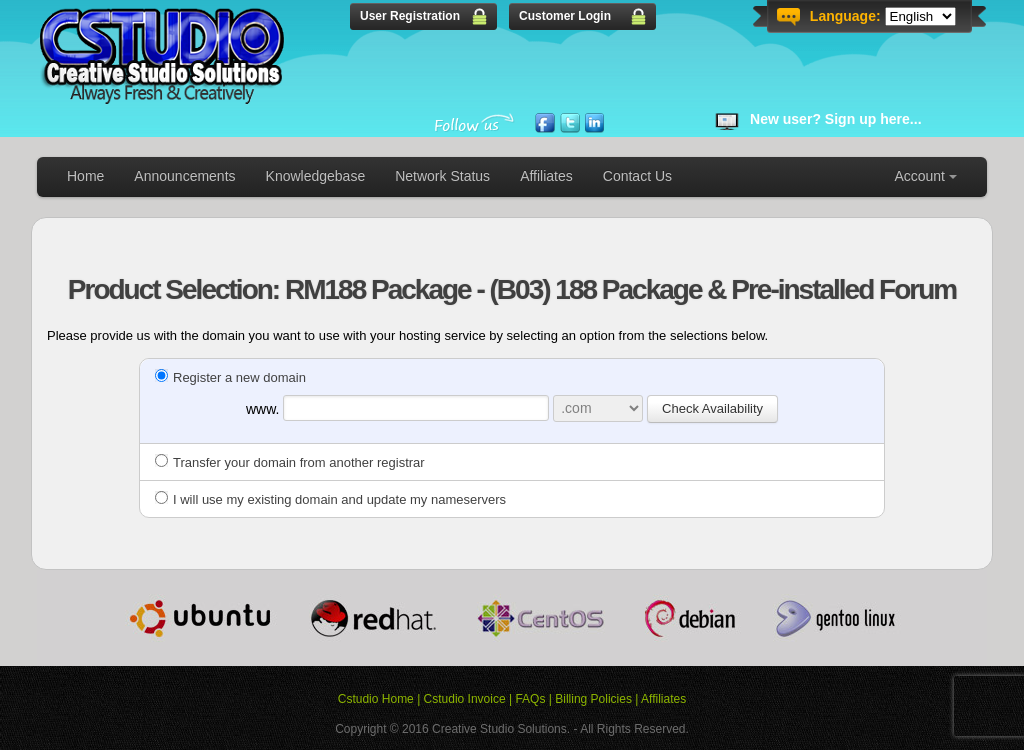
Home (85, 176)
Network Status (442, 176)
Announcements (184, 176)
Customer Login (565, 16)
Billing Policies (593, 699)
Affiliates (546, 176)
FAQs (530, 699)
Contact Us (637, 176)
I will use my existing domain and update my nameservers (330, 499)
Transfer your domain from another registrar (290, 462)
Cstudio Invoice (465, 699)
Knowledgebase (316, 176)
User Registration (410, 16)
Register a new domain (230, 377)
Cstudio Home (376, 699)
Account (919, 176)
